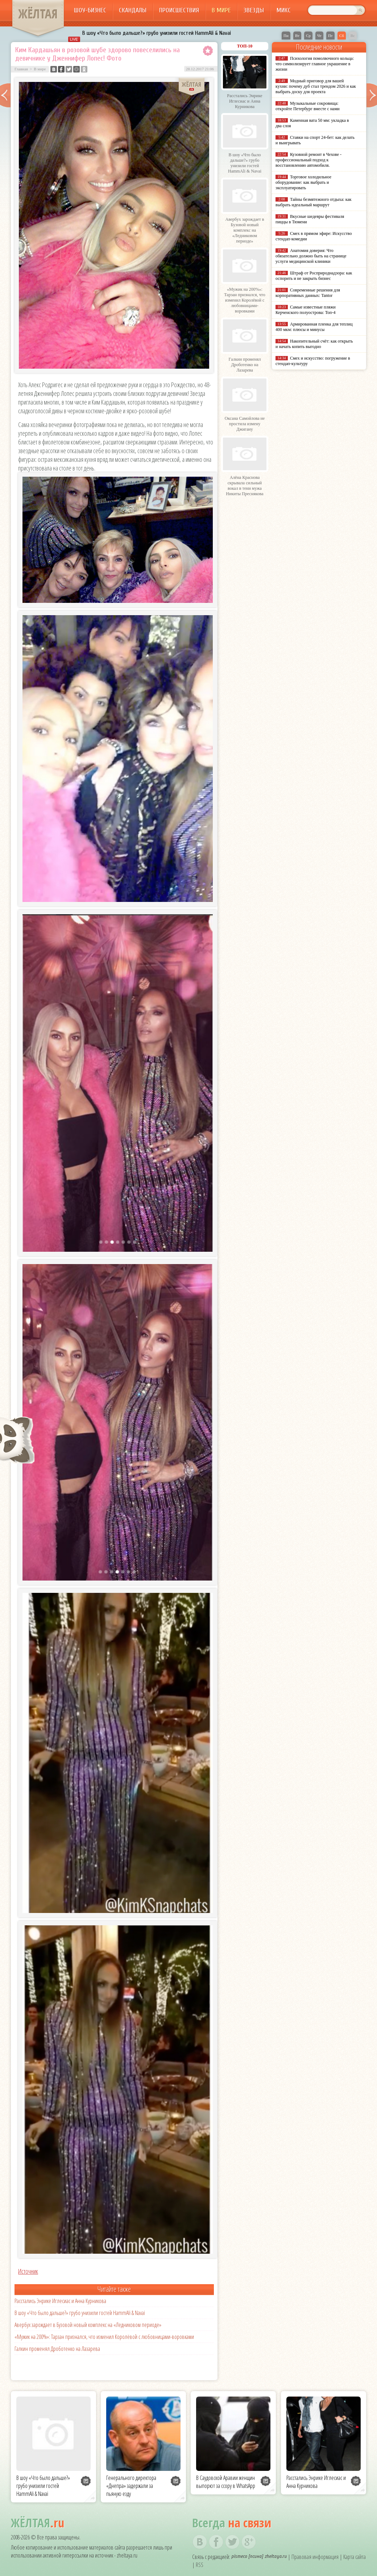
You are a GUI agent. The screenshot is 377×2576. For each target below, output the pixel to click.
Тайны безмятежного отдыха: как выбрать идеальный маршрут (314, 202)
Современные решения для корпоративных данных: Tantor (308, 292)
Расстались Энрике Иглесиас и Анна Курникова (60, 2301)
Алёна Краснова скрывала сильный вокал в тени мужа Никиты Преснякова (244, 485)
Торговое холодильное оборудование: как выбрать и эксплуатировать (303, 182)
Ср (308, 35)
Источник (28, 2271)
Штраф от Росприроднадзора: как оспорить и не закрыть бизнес (314, 275)
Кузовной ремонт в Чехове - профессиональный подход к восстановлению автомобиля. (308, 160)
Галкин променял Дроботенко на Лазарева (57, 2349)
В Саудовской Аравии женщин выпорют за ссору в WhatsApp (225, 2482)
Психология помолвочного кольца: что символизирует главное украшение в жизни (315, 64)
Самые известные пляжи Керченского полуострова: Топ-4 (306, 310)
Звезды (254, 10)
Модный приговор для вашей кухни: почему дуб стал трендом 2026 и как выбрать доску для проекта (316, 86)
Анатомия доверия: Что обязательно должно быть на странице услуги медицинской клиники (311, 256)
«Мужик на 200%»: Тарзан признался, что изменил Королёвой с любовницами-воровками (104, 2337)
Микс (284, 10)
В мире (221, 10)
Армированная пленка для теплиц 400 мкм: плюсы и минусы (314, 327)
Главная (21, 69)
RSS (199, 2565)
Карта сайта (354, 2557)
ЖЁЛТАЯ (38, 13)
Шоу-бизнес (90, 10)
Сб (341, 35)
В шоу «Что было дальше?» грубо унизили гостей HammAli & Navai (156, 33)
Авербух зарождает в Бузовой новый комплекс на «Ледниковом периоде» (87, 2325)
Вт (297, 35)
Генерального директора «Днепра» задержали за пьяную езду (131, 2486)
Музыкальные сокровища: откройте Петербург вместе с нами (308, 106)
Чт (319, 35)
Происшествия (179, 10)
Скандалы (132, 10)
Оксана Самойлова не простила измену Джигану (245, 424)
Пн (286, 35)
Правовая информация (315, 2557)
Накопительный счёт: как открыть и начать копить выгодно (314, 344)
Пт (330, 35)
